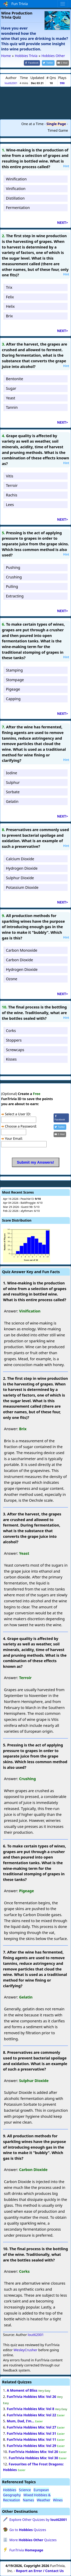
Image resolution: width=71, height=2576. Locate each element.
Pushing (13, 567)
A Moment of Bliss (22, 2390)
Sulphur (13, 782)
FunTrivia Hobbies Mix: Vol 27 (31, 2427)
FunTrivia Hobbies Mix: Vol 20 (33, 2451)
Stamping (14, 670)
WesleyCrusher (25, 2350)
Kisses (11, 1059)
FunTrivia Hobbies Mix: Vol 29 (31, 2445)
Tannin (12, 407)
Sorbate (13, 791)
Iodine (11, 772)
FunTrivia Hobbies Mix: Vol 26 (31, 2396)
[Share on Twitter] (48, 63)
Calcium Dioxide (20, 858)
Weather (43, 2500)
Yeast (10, 397)
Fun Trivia (15, 4)
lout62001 (11, 83)
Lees (10, 504)
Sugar (11, 388)
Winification (16, 179)
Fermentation (18, 207)
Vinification (15, 188)
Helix (10, 306)
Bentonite (14, 378)
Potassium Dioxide (22, 887)
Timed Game (58, 130)
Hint (66, 166)
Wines (58, 2500)
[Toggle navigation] (62, 4)
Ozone (11, 978)
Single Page (56, 124)
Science (25, 2490)
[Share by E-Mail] (62, 63)
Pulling (12, 586)
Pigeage (13, 689)
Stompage (15, 679)
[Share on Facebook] (32, 63)
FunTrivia (26, 2550)
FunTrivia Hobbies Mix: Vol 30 (33, 2458)
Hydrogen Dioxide (21, 868)
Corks (11, 1030)
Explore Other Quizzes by (38, 2519)
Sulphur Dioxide (20, 877)
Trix (9, 287)
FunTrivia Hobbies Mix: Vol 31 (31, 2433)
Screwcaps (15, 1049)
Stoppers (14, 1040)
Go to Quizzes (27, 2529)
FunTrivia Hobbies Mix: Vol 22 (31, 2415)
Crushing (14, 577)
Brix (9, 315)
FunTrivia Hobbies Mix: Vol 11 (31, 2439)
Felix (10, 296)
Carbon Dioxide (19, 959)
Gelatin (12, 801)
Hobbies (9, 2490)
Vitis (9, 476)
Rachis (11, 495)
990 (62, 83)
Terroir (12, 485)
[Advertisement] (36, 103)
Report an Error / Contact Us (40, 2570)
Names (28, 2500)
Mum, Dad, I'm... (20, 2421)
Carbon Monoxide (21, 950)
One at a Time (32, 124)
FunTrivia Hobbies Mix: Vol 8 (30, 2409)
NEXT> (62, 222)
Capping (13, 698)
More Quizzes (33, 2540)
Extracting (15, 596)
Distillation (15, 198)
